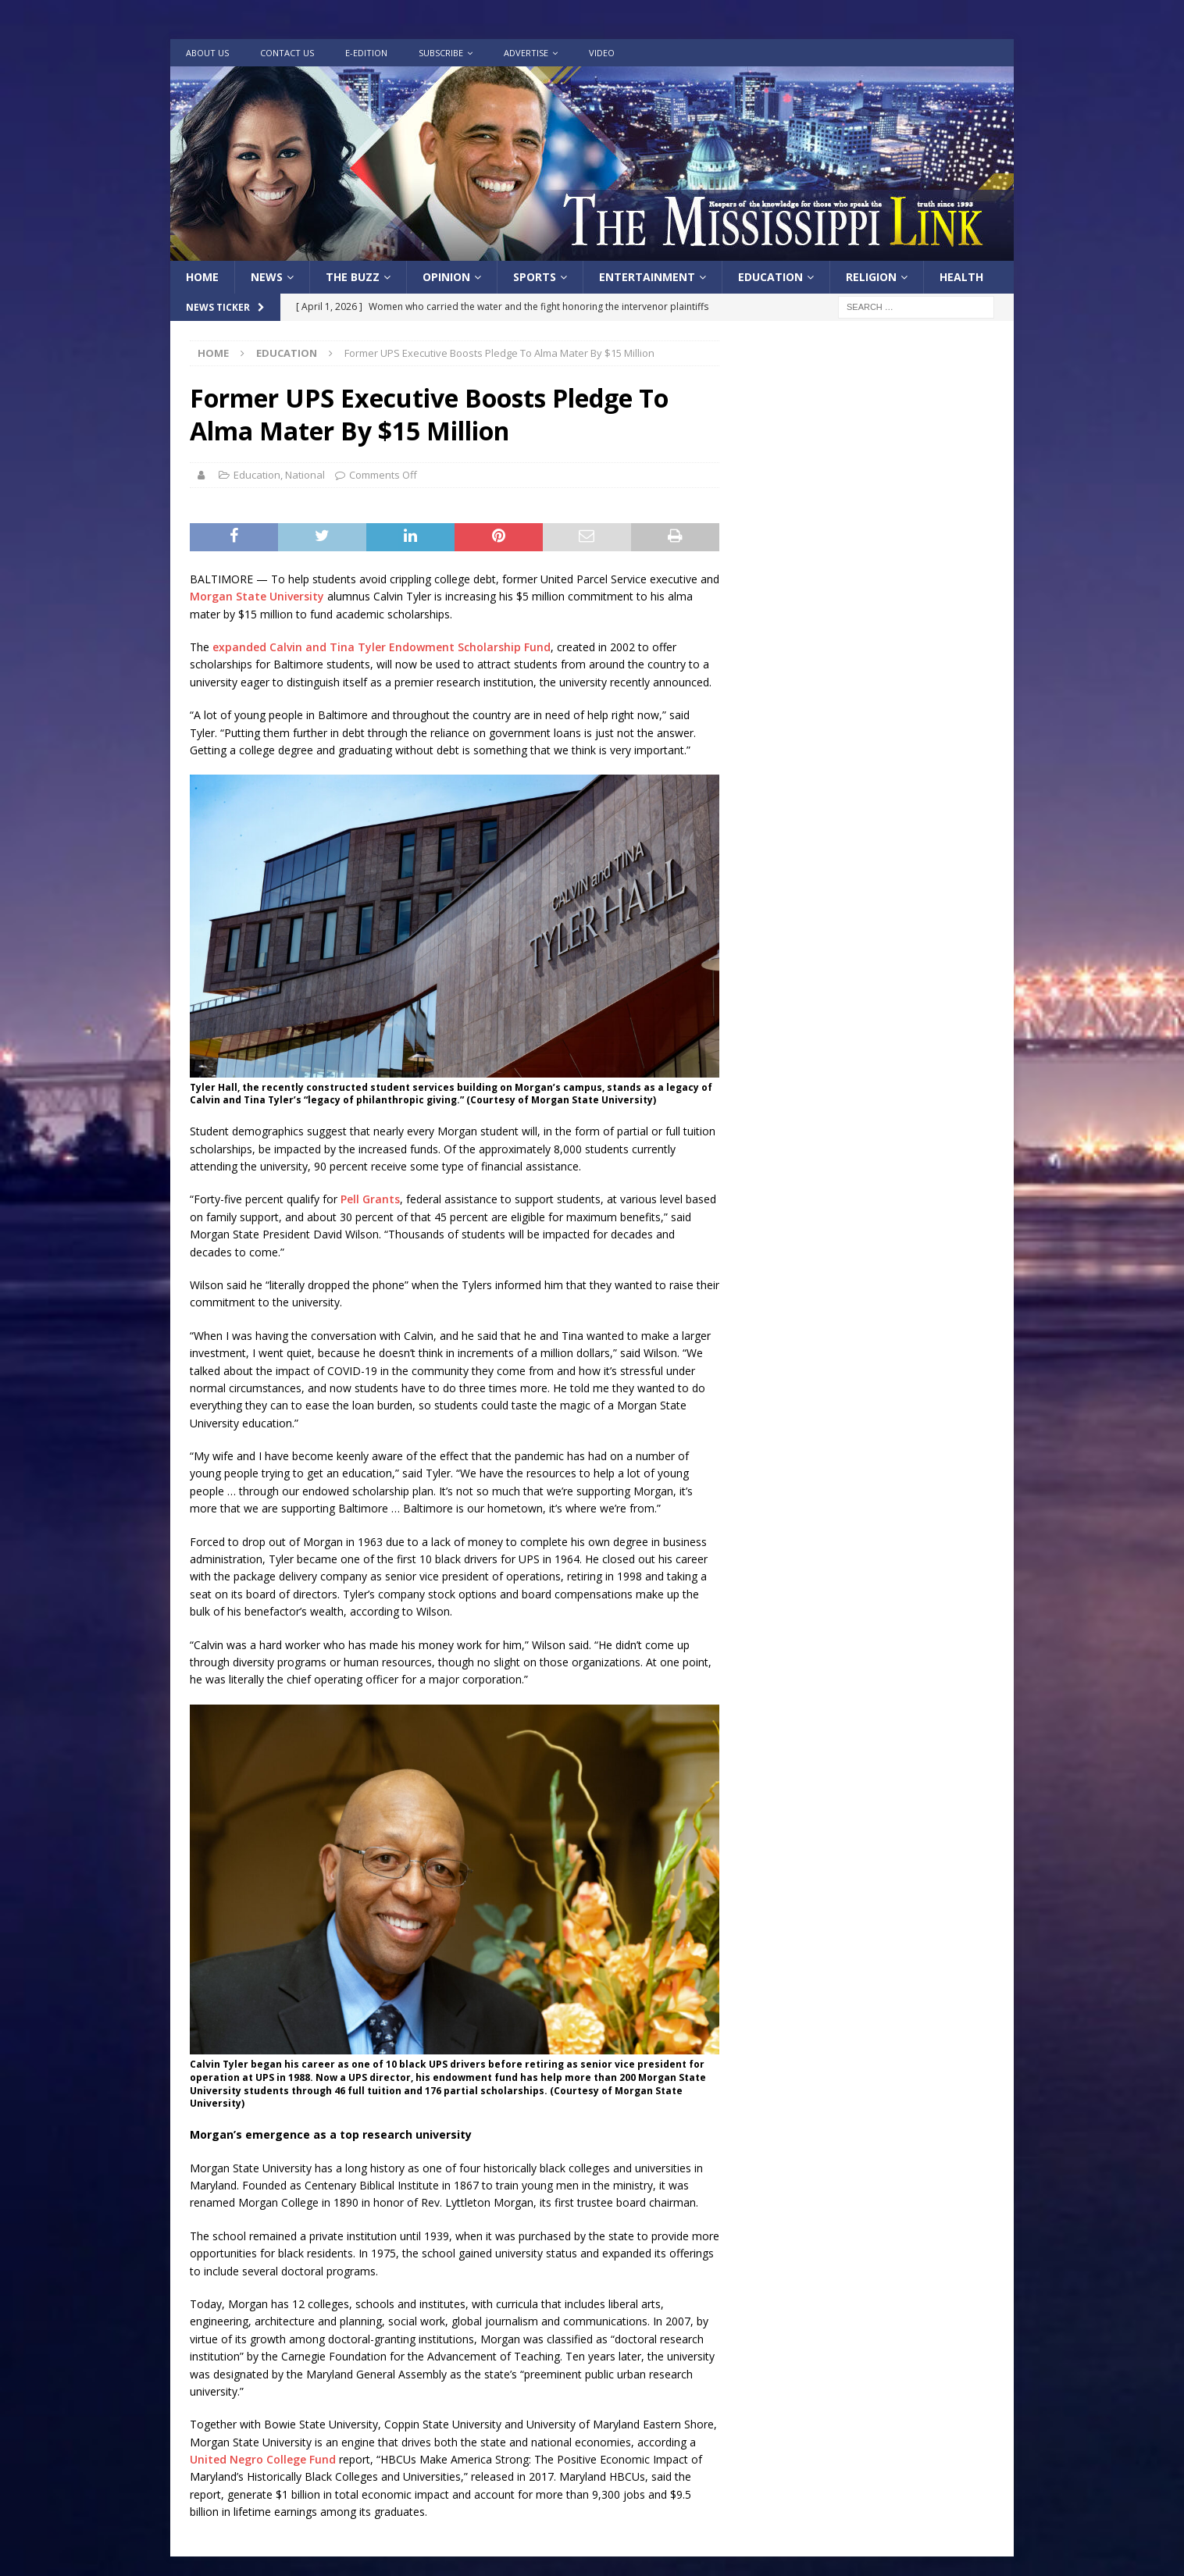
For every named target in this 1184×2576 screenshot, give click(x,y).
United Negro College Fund (264, 2459)
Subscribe (441, 53)
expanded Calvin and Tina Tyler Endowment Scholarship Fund (381, 647)
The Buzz (353, 276)
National (305, 475)
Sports (534, 276)
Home (202, 276)
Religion (871, 276)
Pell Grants (370, 1199)
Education (770, 276)
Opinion (446, 276)
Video (602, 53)
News (267, 276)
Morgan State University (257, 596)
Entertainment (647, 276)
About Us (207, 53)
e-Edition (366, 53)
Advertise (526, 53)
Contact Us (287, 53)
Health (961, 276)
